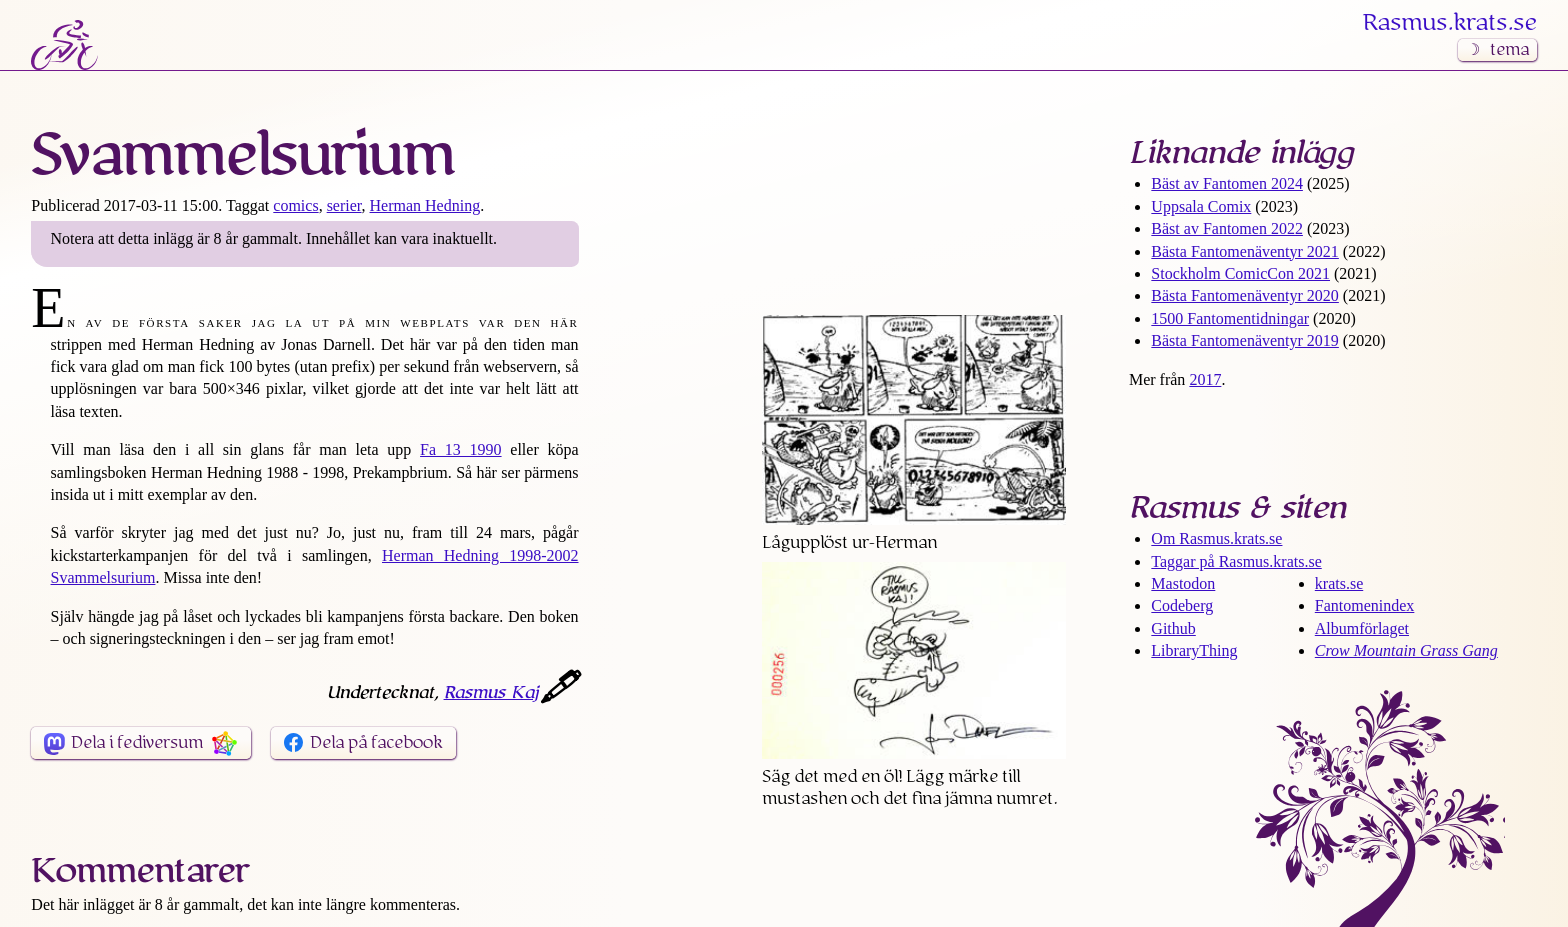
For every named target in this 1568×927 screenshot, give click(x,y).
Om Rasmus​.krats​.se (1216, 538)
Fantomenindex (1365, 605)
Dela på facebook (376, 743)
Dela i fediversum (137, 743)
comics (295, 205)
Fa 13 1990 (460, 449)
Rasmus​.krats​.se (1450, 23)
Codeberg (1182, 605)
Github (1173, 628)
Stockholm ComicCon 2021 (1240, 273)
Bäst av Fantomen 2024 (1227, 183)
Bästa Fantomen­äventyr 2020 (1245, 295)
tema (1509, 50)
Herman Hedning (425, 205)
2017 (1205, 379)
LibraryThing (1194, 650)
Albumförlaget (1362, 628)
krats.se (1339, 583)
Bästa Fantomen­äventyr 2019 (1245, 340)
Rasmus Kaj (491, 693)
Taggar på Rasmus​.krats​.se (1236, 561)
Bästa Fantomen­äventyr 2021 (1245, 251)
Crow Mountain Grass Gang (1406, 650)
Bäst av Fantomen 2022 (1227, 228)
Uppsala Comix (1201, 206)
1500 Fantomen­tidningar (1230, 318)
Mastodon (1183, 583)
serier (344, 205)
